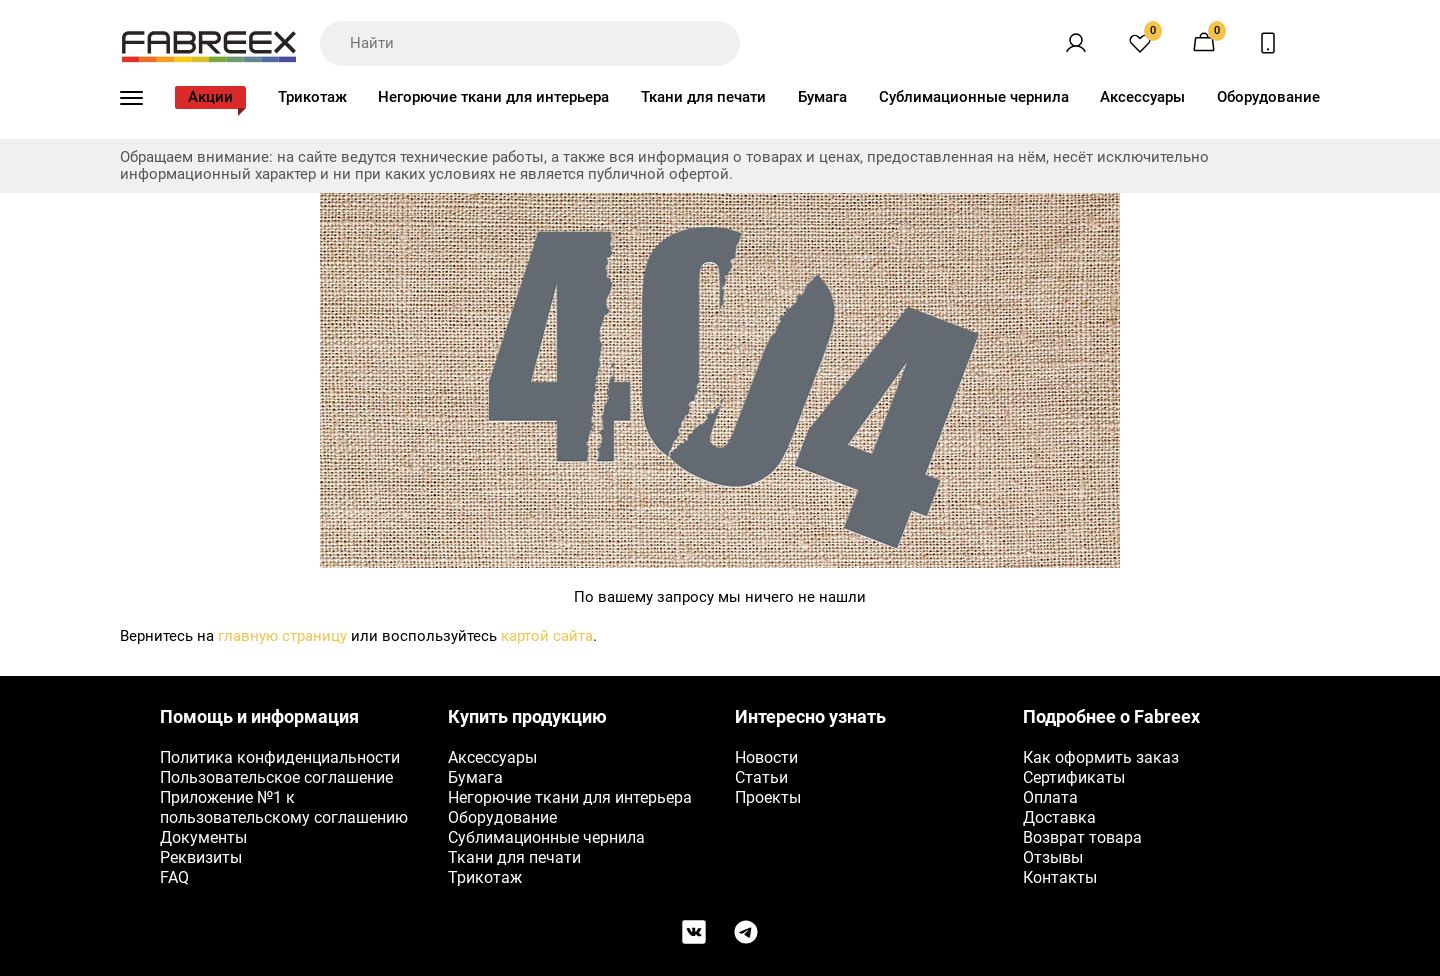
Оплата (1050, 797)
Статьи (761, 777)
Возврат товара (1082, 837)
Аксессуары (1142, 97)
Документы (203, 837)
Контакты (1060, 877)
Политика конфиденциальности (280, 757)
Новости (766, 757)
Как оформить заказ (1101, 757)
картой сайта (547, 636)
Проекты (768, 797)
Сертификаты (1074, 777)
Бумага (822, 97)
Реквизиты (201, 857)
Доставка (1059, 817)
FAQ (174, 877)
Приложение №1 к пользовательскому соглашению (284, 807)
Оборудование (1268, 97)
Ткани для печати (703, 97)
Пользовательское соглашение (276, 777)
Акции (210, 97)
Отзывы (1053, 857)
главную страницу (282, 636)
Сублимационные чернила (974, 97)
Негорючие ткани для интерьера (493, 97)
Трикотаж (312, 97)
